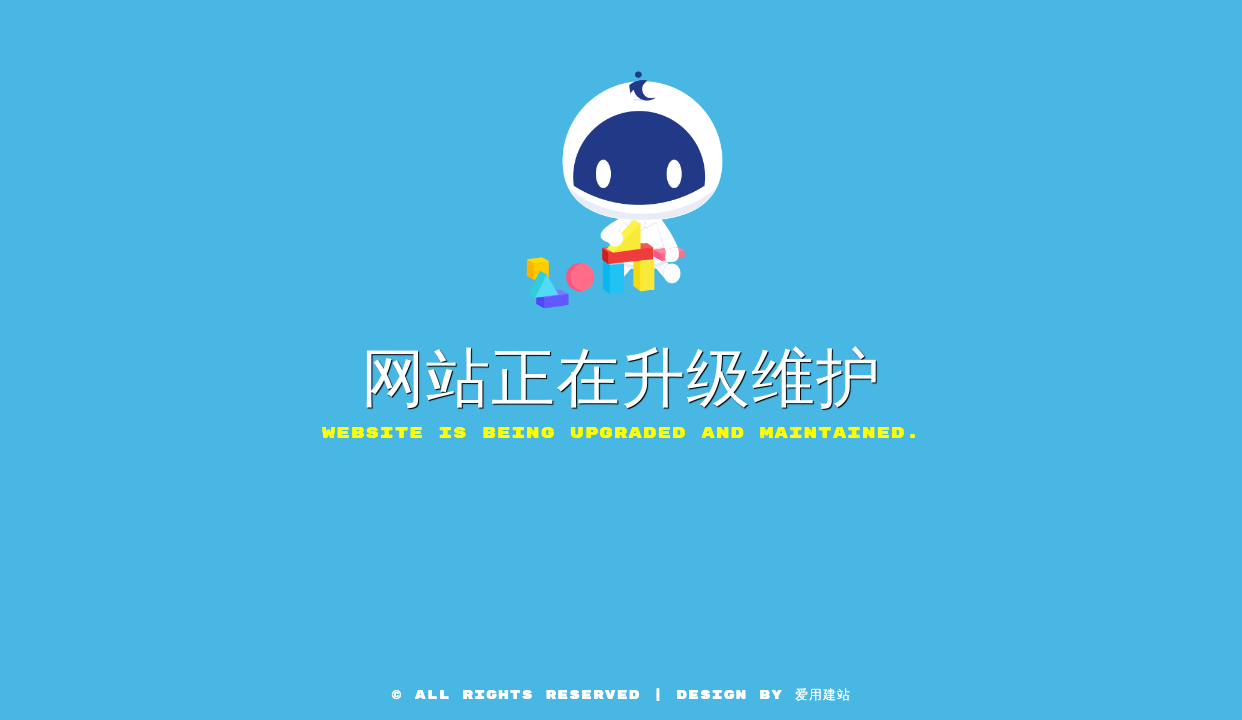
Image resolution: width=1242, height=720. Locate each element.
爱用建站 (823, 695)
